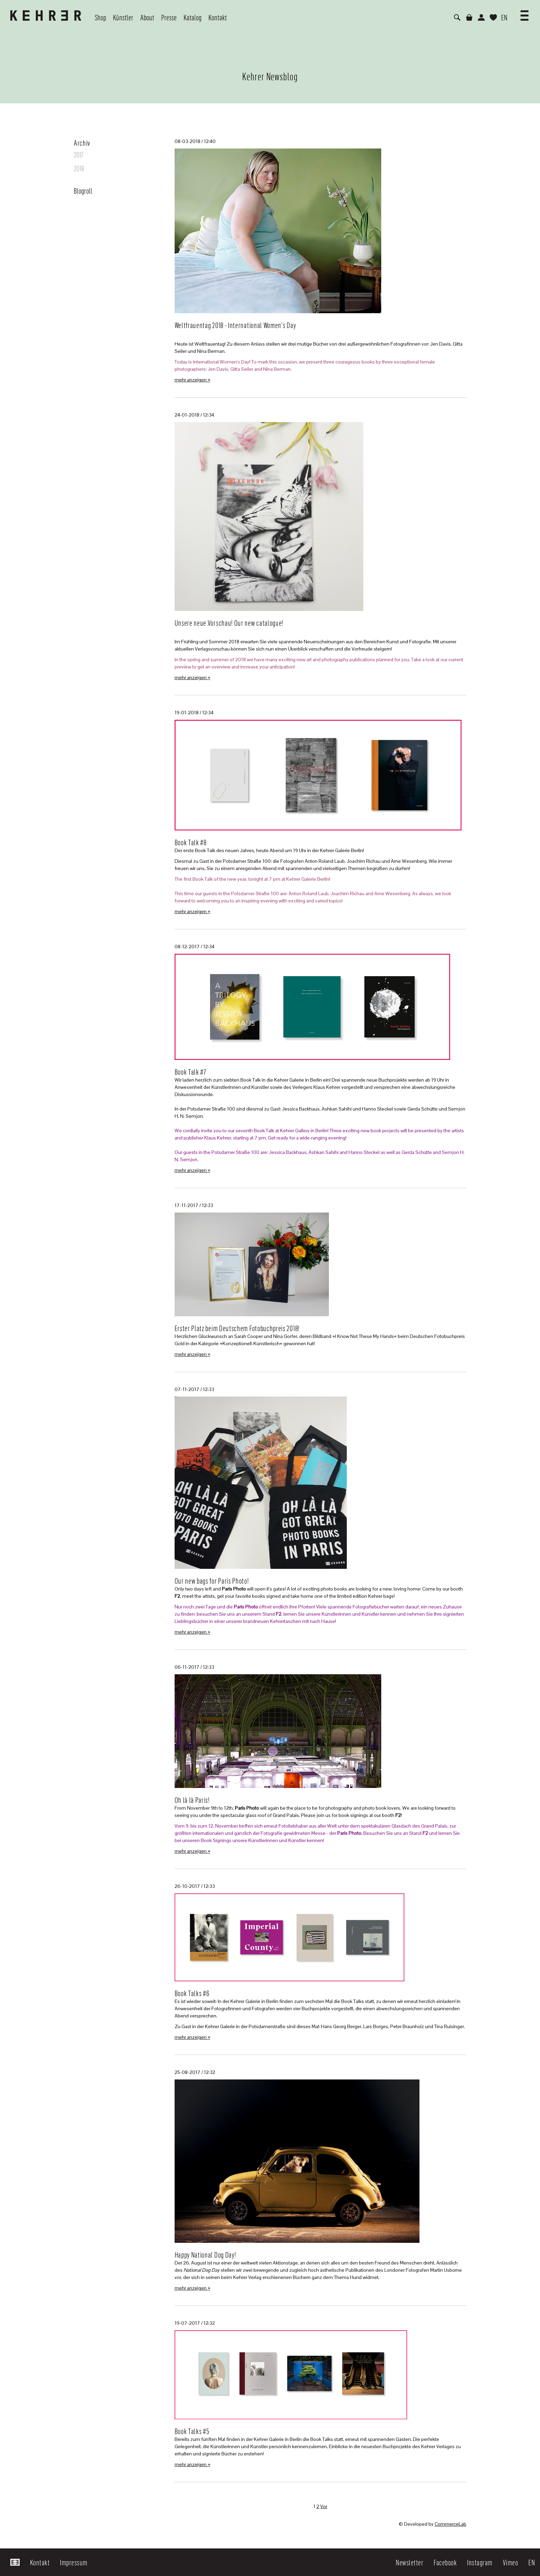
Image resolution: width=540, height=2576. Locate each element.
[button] (524, 13)
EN (504, 17)
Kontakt (40, 2562)
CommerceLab (450, 2524)
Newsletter (409, 2562)
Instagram (479, 2562)
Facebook (445, 2562)
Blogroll (83, 190)
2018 (79, 168)
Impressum (73, 2562)
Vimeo (510, 2562)
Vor (323, 2506)
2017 (78, 154)
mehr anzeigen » (192, 380)
